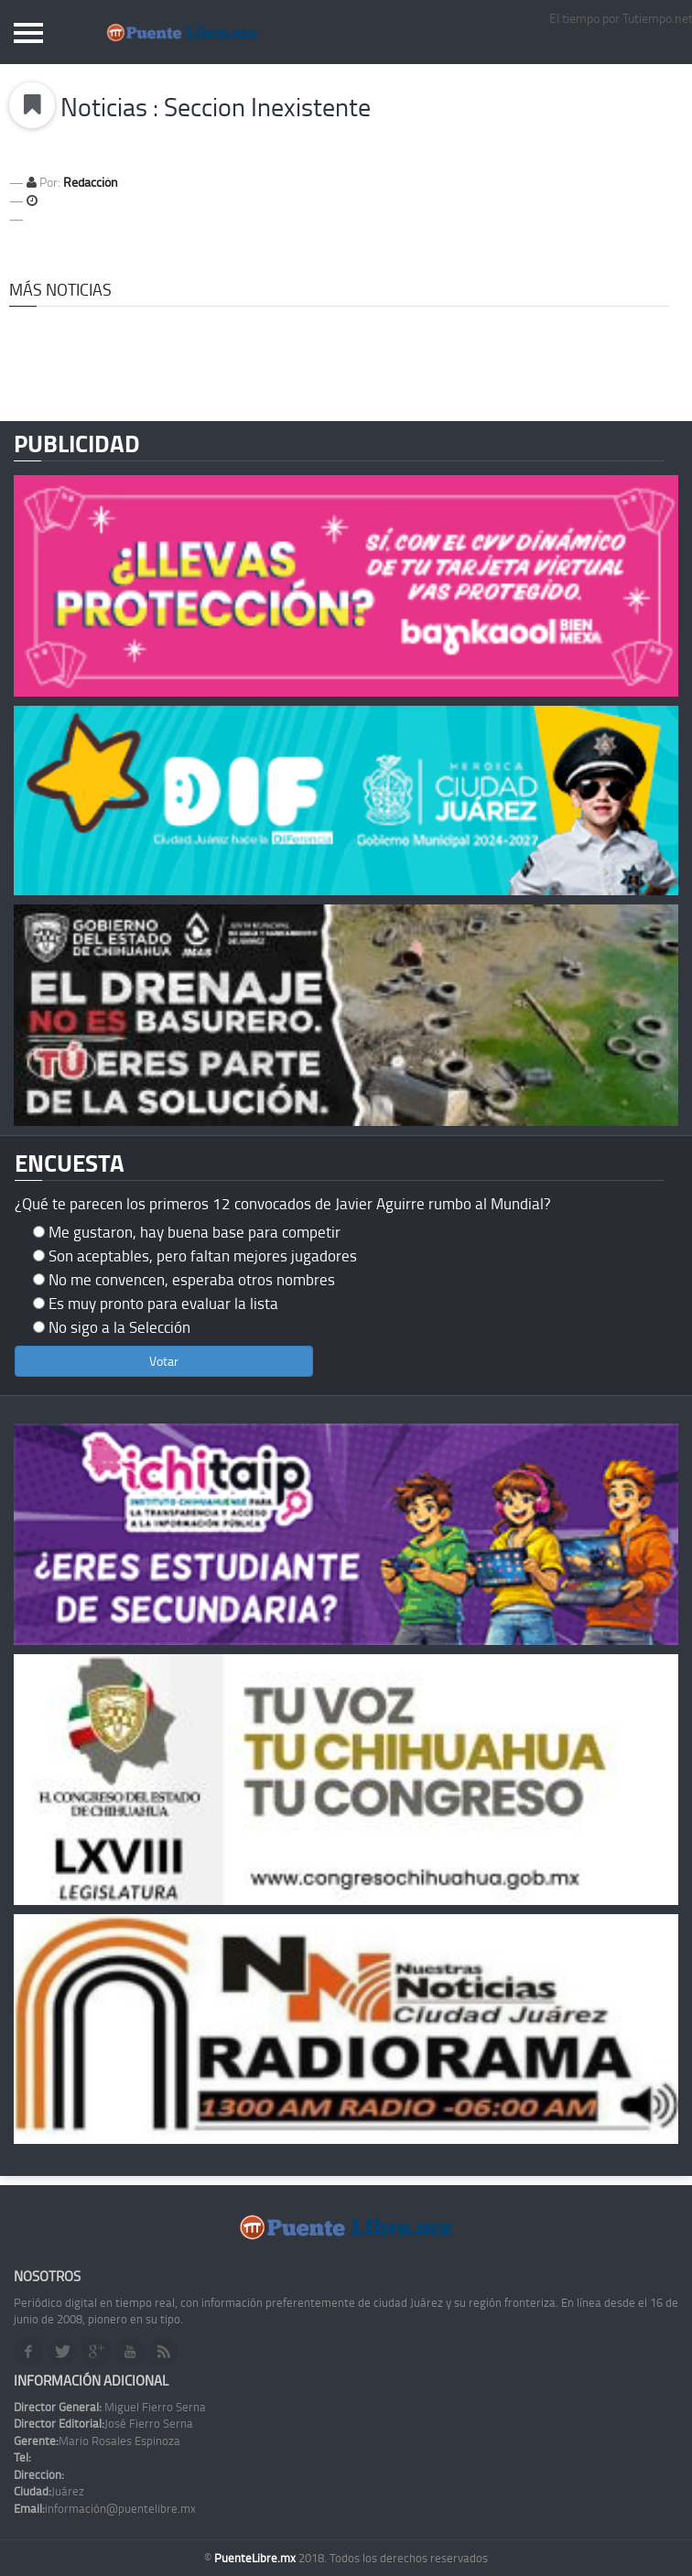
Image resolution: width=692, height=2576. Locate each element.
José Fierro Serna (103, 2423)
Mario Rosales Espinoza (97, 2440)
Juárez (49, 2491)
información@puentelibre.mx (105, 2508)
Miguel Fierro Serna (110, 2406)
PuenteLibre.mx (256, 2557)
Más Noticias (60, 289)
